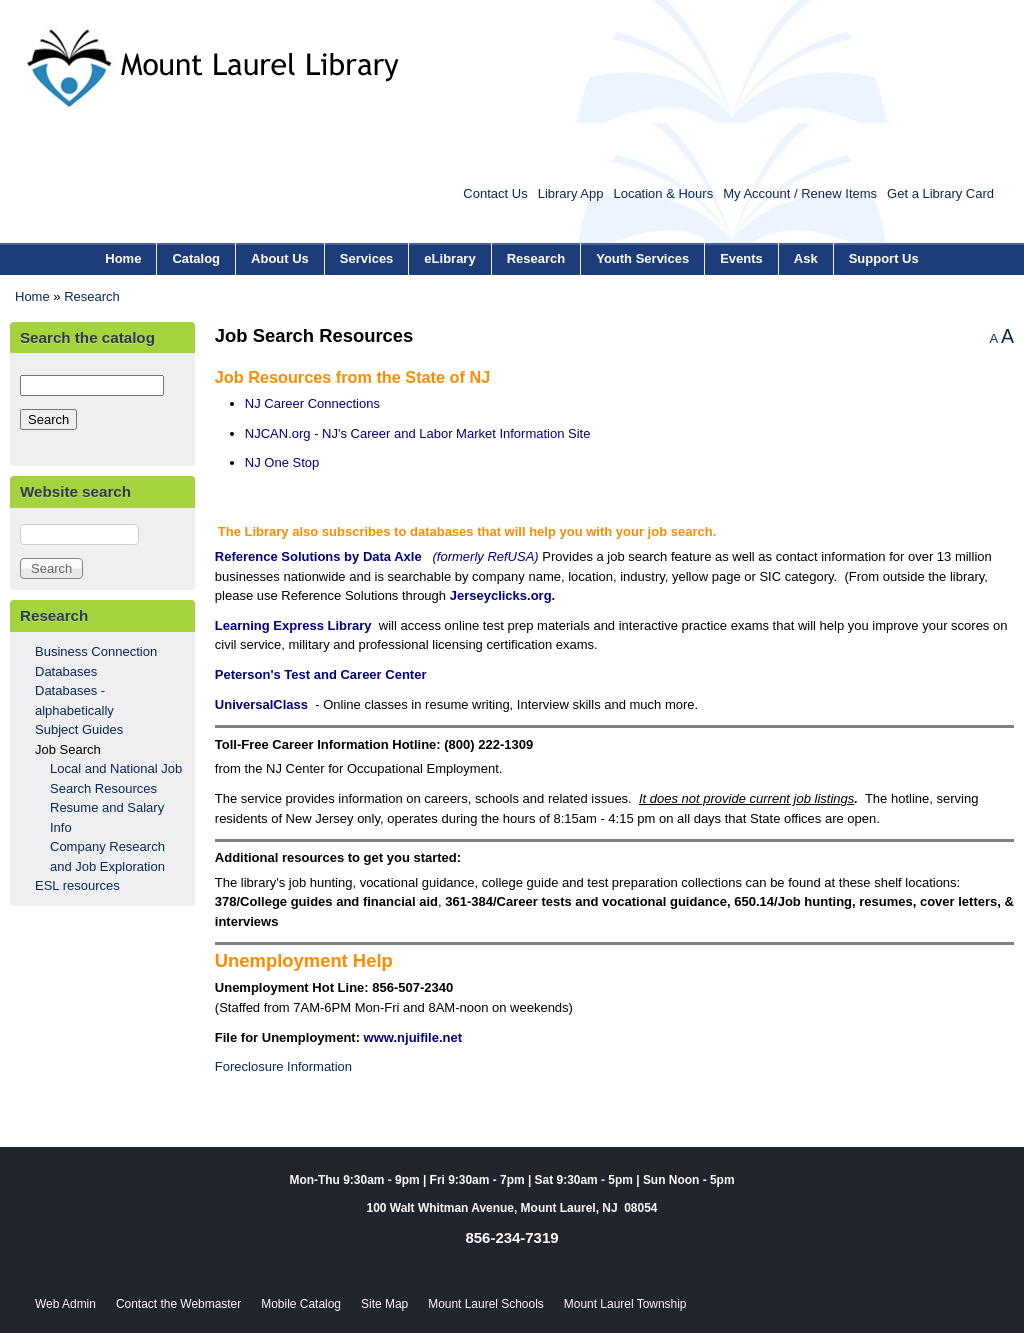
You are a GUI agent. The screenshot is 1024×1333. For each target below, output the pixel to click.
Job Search (68, 749)
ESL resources (77, 885)
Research (536, 258)
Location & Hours (663, 193)
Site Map (384, 1304)
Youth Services (642, 258)
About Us (280, 258)
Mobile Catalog (301, 1304)
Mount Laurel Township (625, 1304)
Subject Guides (79, 729)
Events (741, 258)
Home (123, 258)
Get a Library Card (940, 193)
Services (367, 258)
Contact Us (495, 193)
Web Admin (65, 1304)
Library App (571, 193)
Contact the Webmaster (178, 1304)
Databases (66, 671)
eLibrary (449, 258)
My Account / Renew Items (800, 193)
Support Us (884, 258)
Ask (806, 258)
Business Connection (96, 651)
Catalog (196, 258)
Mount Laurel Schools (486, 1304)
